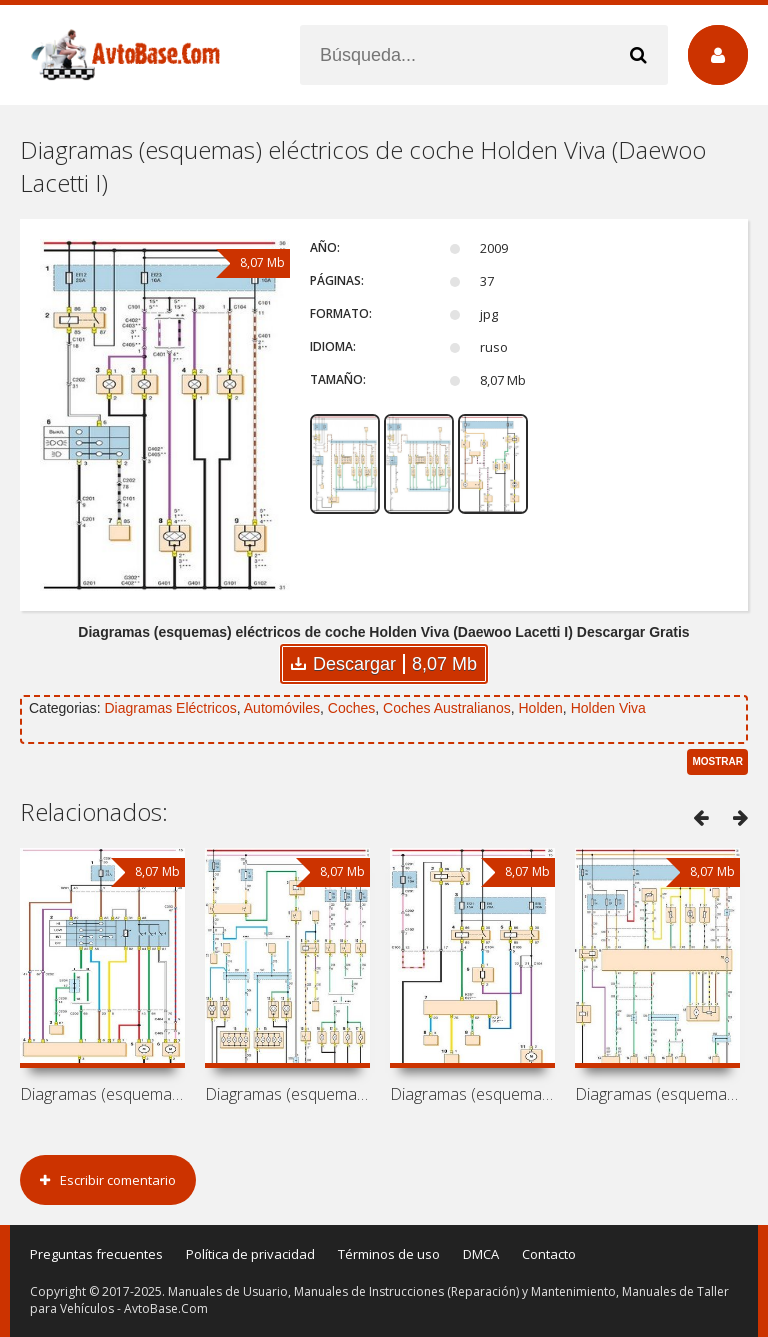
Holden (540, 708)
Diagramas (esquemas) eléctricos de (102, 1094)
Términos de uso (389, 1254)
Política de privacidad (250, 1254)
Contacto (549, 1254)
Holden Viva (608, 708)
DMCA (481, 1254)
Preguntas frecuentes (96, 1254)
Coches (351, 708)
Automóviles (282, 708)
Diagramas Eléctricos (170, 708)
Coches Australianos (447, 708)
